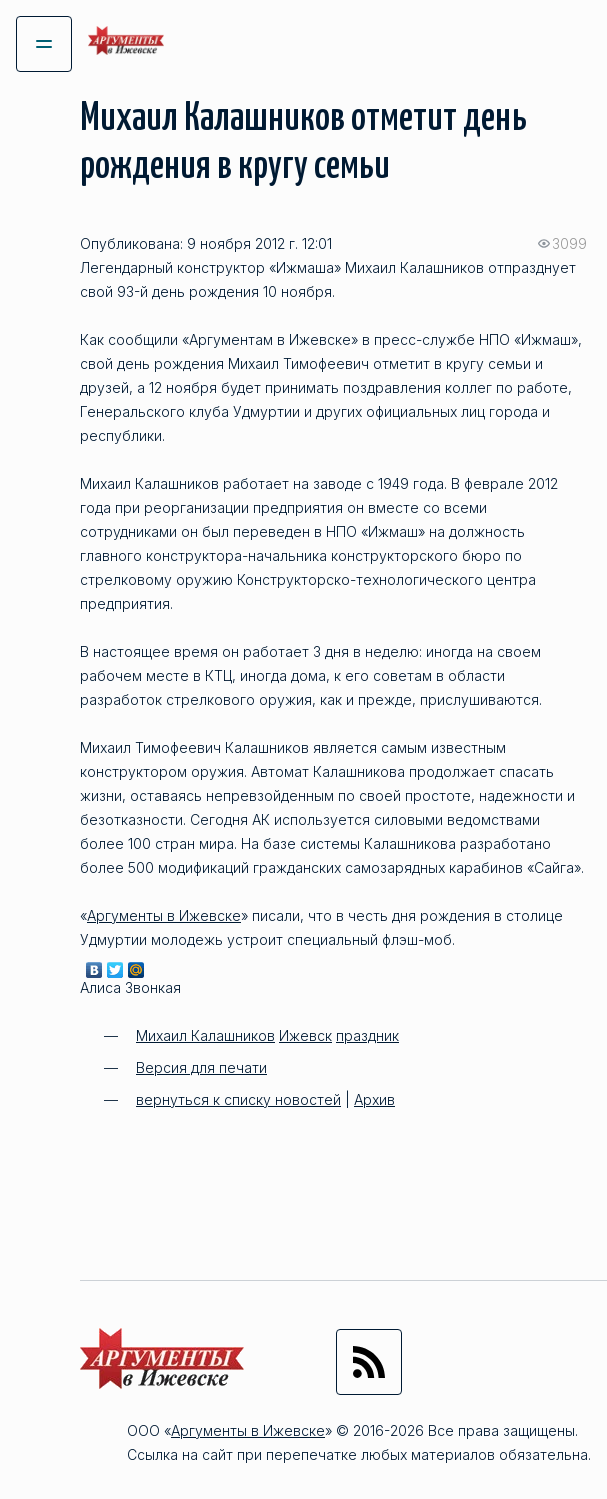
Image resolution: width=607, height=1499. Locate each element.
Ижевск (305, 1035)
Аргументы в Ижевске (164, 915)
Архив (374, 1099)
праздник (367, 1035)
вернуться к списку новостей (238, 1099)
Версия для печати (201, 1067)
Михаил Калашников (205, 1035)
